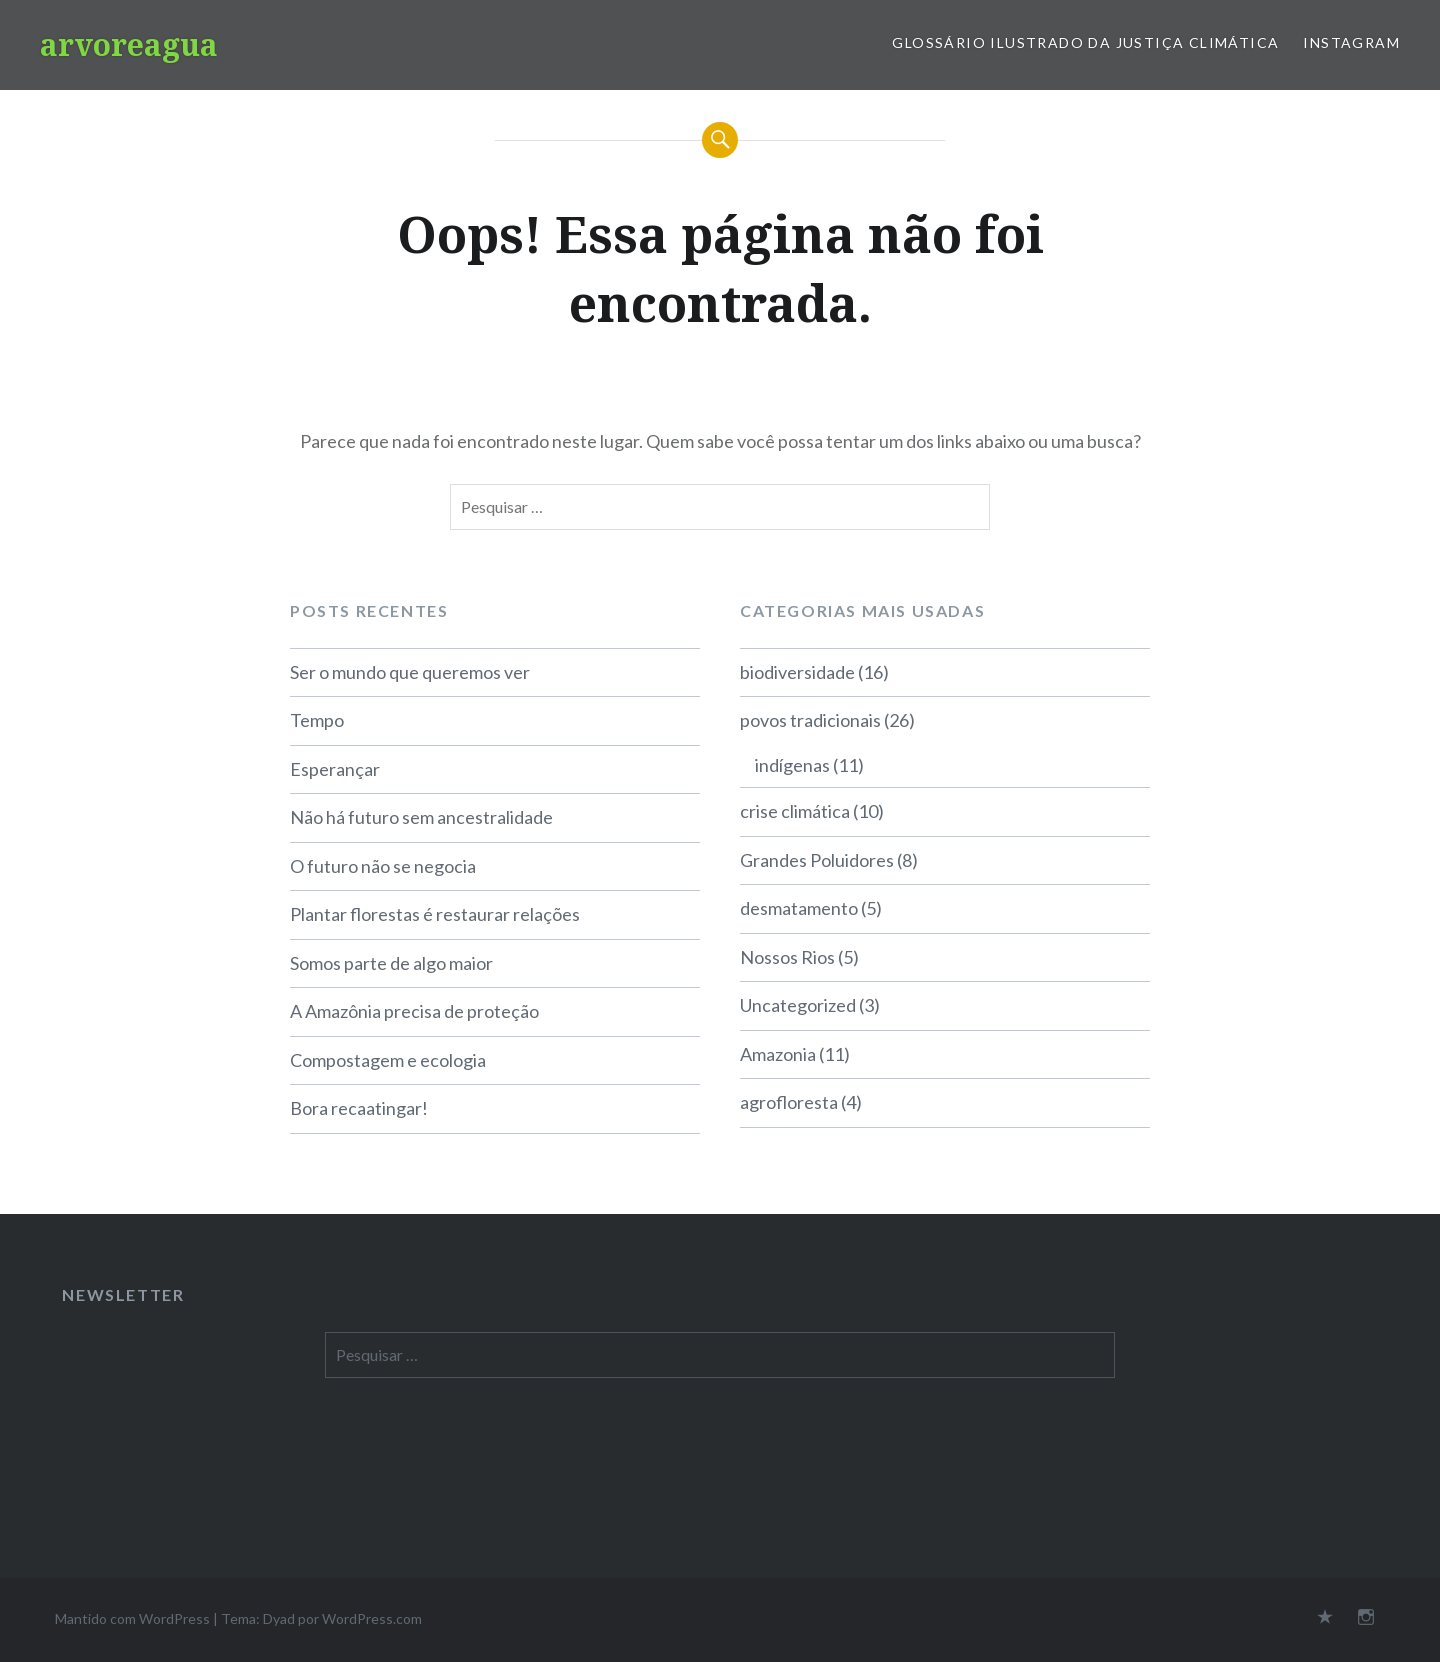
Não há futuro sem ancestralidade (421, 817)
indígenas (792, 765)
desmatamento (799, 908)
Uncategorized (798, 1005)
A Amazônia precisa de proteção (414, 1011)
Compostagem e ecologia (388, 1060)
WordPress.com (372, 1618)
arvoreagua (129, 44)
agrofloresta (789, 1102)
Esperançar (335, 769)
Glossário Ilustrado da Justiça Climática (1085, 42)
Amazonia (778, 1054)
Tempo (317, 720)
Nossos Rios (787, 957)
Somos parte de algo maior (391, 963)
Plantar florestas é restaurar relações (435, 914)
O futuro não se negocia (383, 866)
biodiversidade (797, 672)
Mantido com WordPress (132, 1618)
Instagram (1351, 42)
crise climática (795, 811)
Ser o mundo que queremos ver (410, 672)
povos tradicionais (810, 720)
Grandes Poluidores (817, 860)
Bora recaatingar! (359, 1108)
